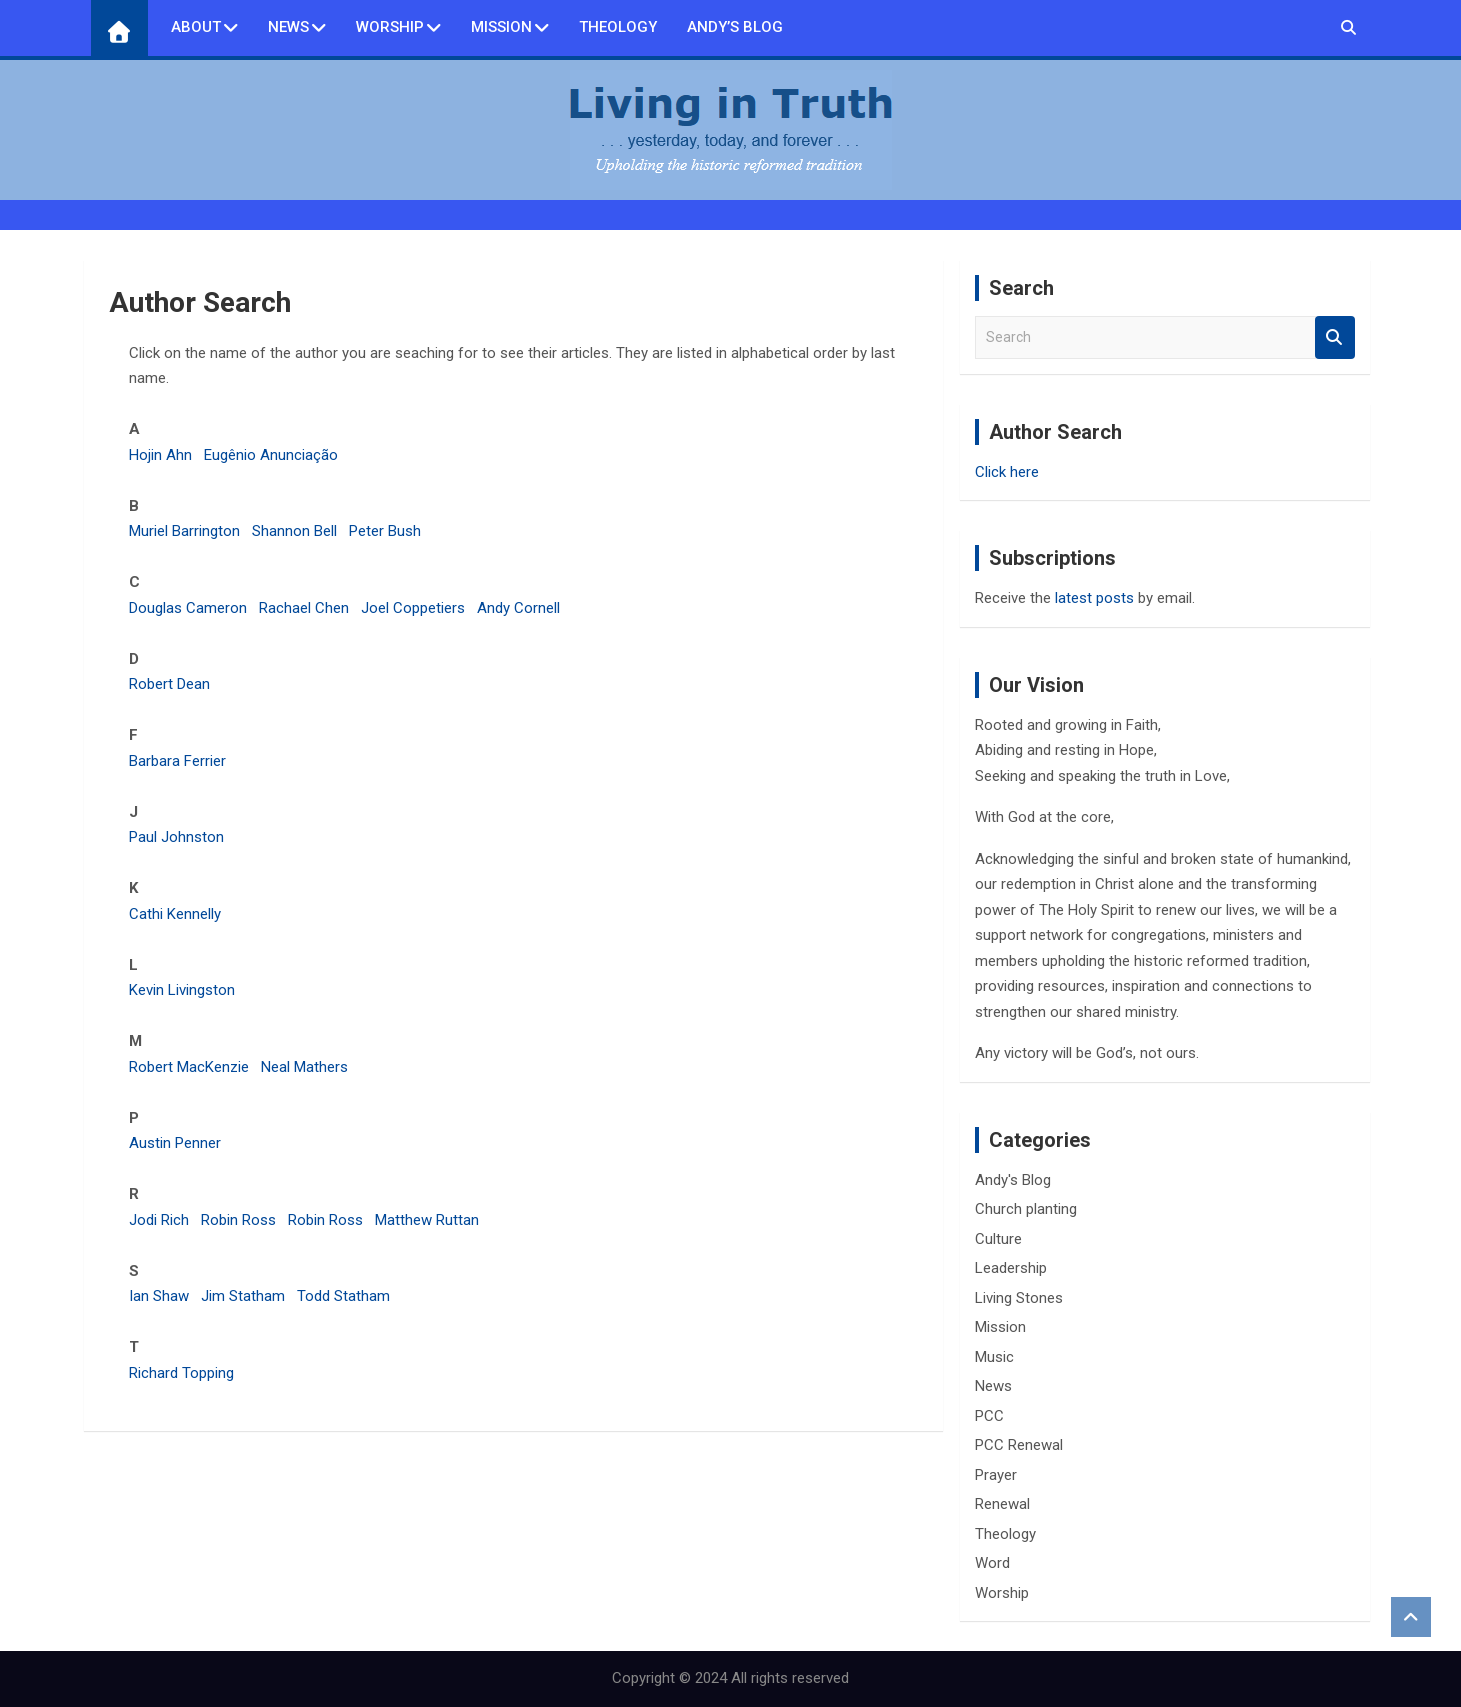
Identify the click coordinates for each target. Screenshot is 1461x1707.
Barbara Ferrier (177, 761)
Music (994, 1357)
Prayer (996, 1475)
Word (992, 1563)
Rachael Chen (304, 608)
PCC (989, 1416)
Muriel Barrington (184, 531)
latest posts (1094, 598)
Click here (1007, 472)
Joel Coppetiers (413, 608)
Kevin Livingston (182, 990)
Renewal (1002, 1504)
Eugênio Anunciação (271, 455)
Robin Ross (238, 1220)
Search (1335, 337)
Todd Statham (343, 1296)
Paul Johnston (176, 837)
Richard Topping (181, 1373)
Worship (390, 27)
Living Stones (1019, 1298)
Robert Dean (169, 684)
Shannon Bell (294, 531)
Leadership (1011, 1268)
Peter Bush (385, 531)
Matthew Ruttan (427, 1220)
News (288, 27)
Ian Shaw (159, 1296)
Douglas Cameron (188, 608)
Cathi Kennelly (175, 914)
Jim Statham (243, 1296)
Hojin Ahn (160, 455)
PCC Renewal (1019, 1445)
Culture (998, 1239)
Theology (618, 27)
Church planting (1026, 1209)
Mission (501, 27)
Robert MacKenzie (189, 1067)
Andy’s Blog (735, 27)
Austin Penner (175, 1143)
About (196, 27)
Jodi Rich (159, 1220)
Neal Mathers (304, 1067)
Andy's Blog (1013, 1180)
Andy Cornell (518, 608)
